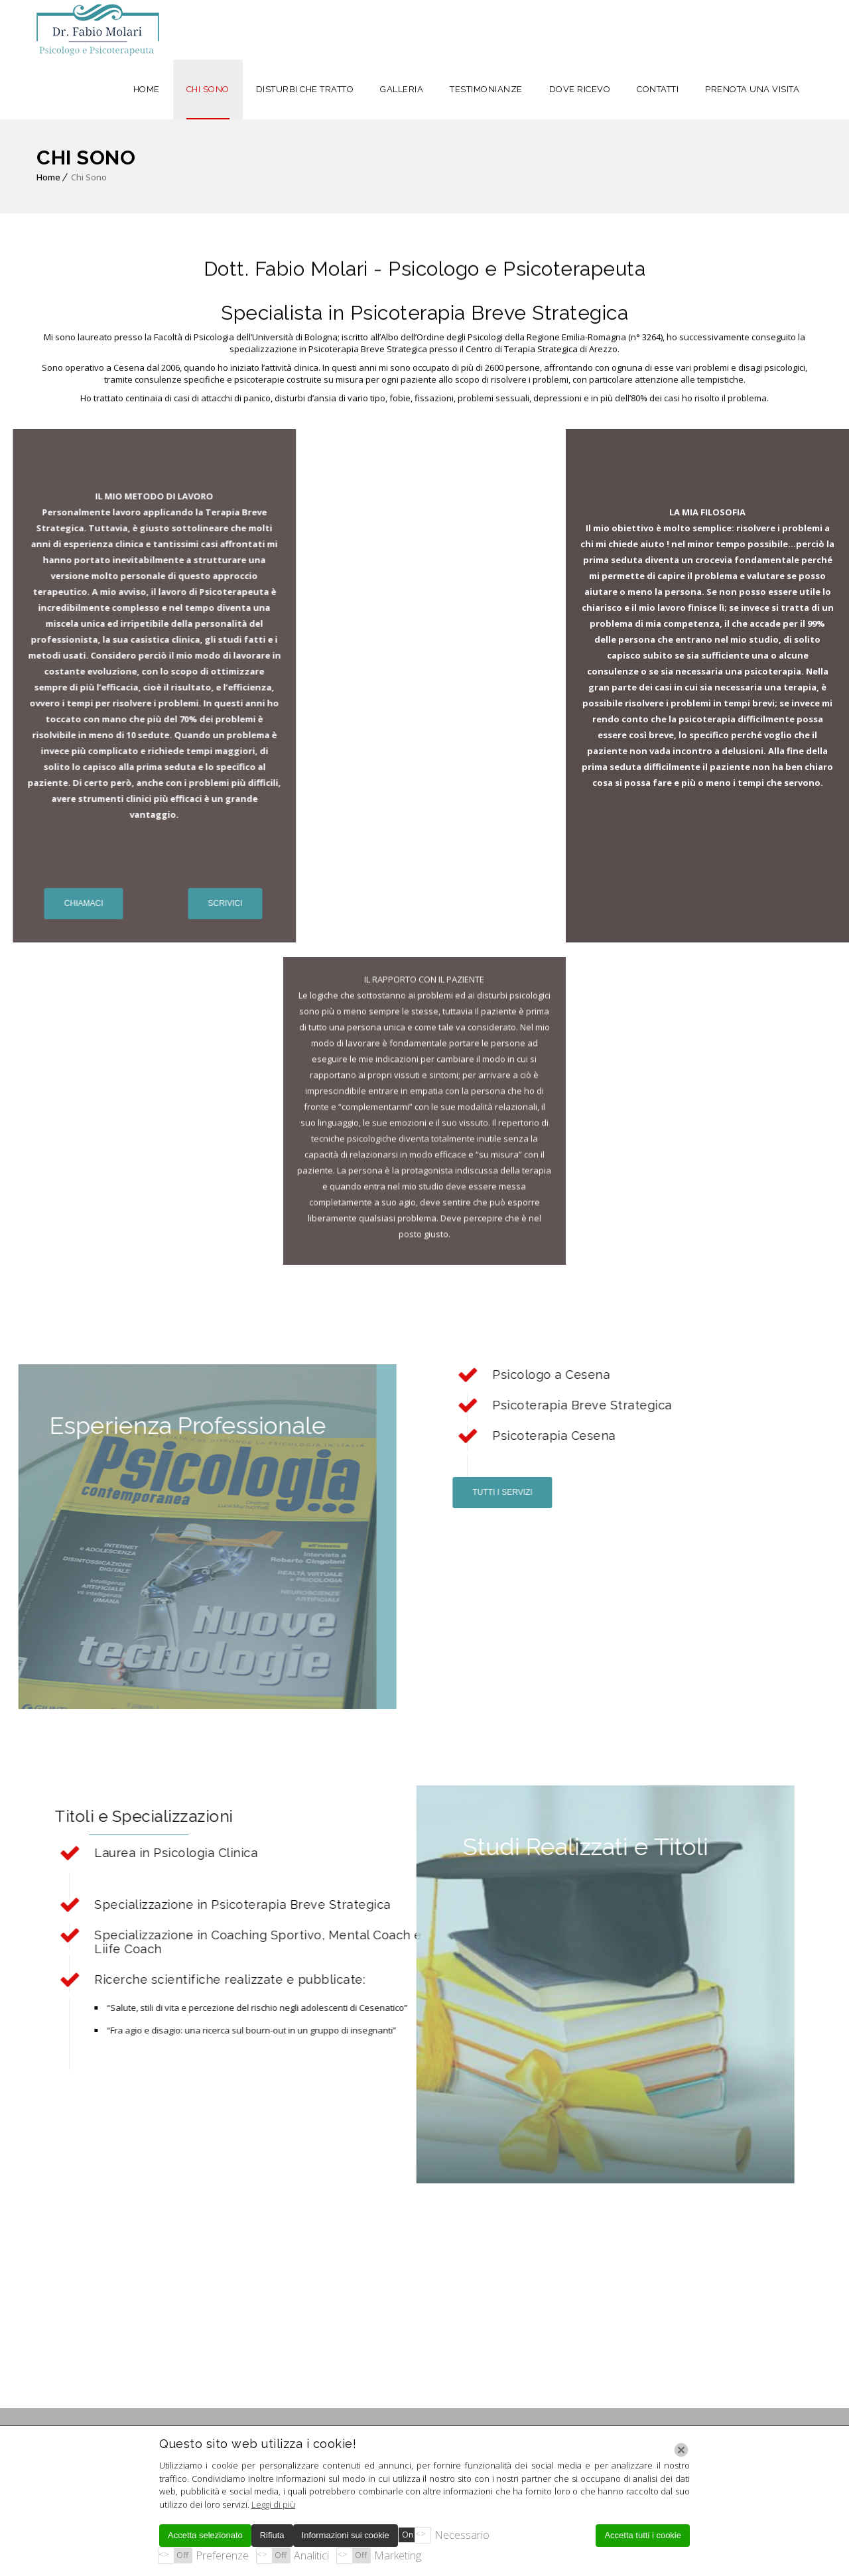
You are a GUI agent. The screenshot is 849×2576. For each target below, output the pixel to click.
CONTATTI (658, 89)
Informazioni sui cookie (345, 2535)
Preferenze (222, 2555)
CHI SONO (207, 89)
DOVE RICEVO (580, 89)
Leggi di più (273, 2504)
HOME (146, 89)
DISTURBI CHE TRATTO (305, 89)
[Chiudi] (681, 2450)
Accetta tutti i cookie (642, 2535)
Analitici (311, 2555)
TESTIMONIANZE (486, 89)
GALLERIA (401, 89)
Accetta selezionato (205, 2535)
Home (48, 177)
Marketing (397, 2555)
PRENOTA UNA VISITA (752, 89)
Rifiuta (272, 2535)
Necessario (462, 2535)
